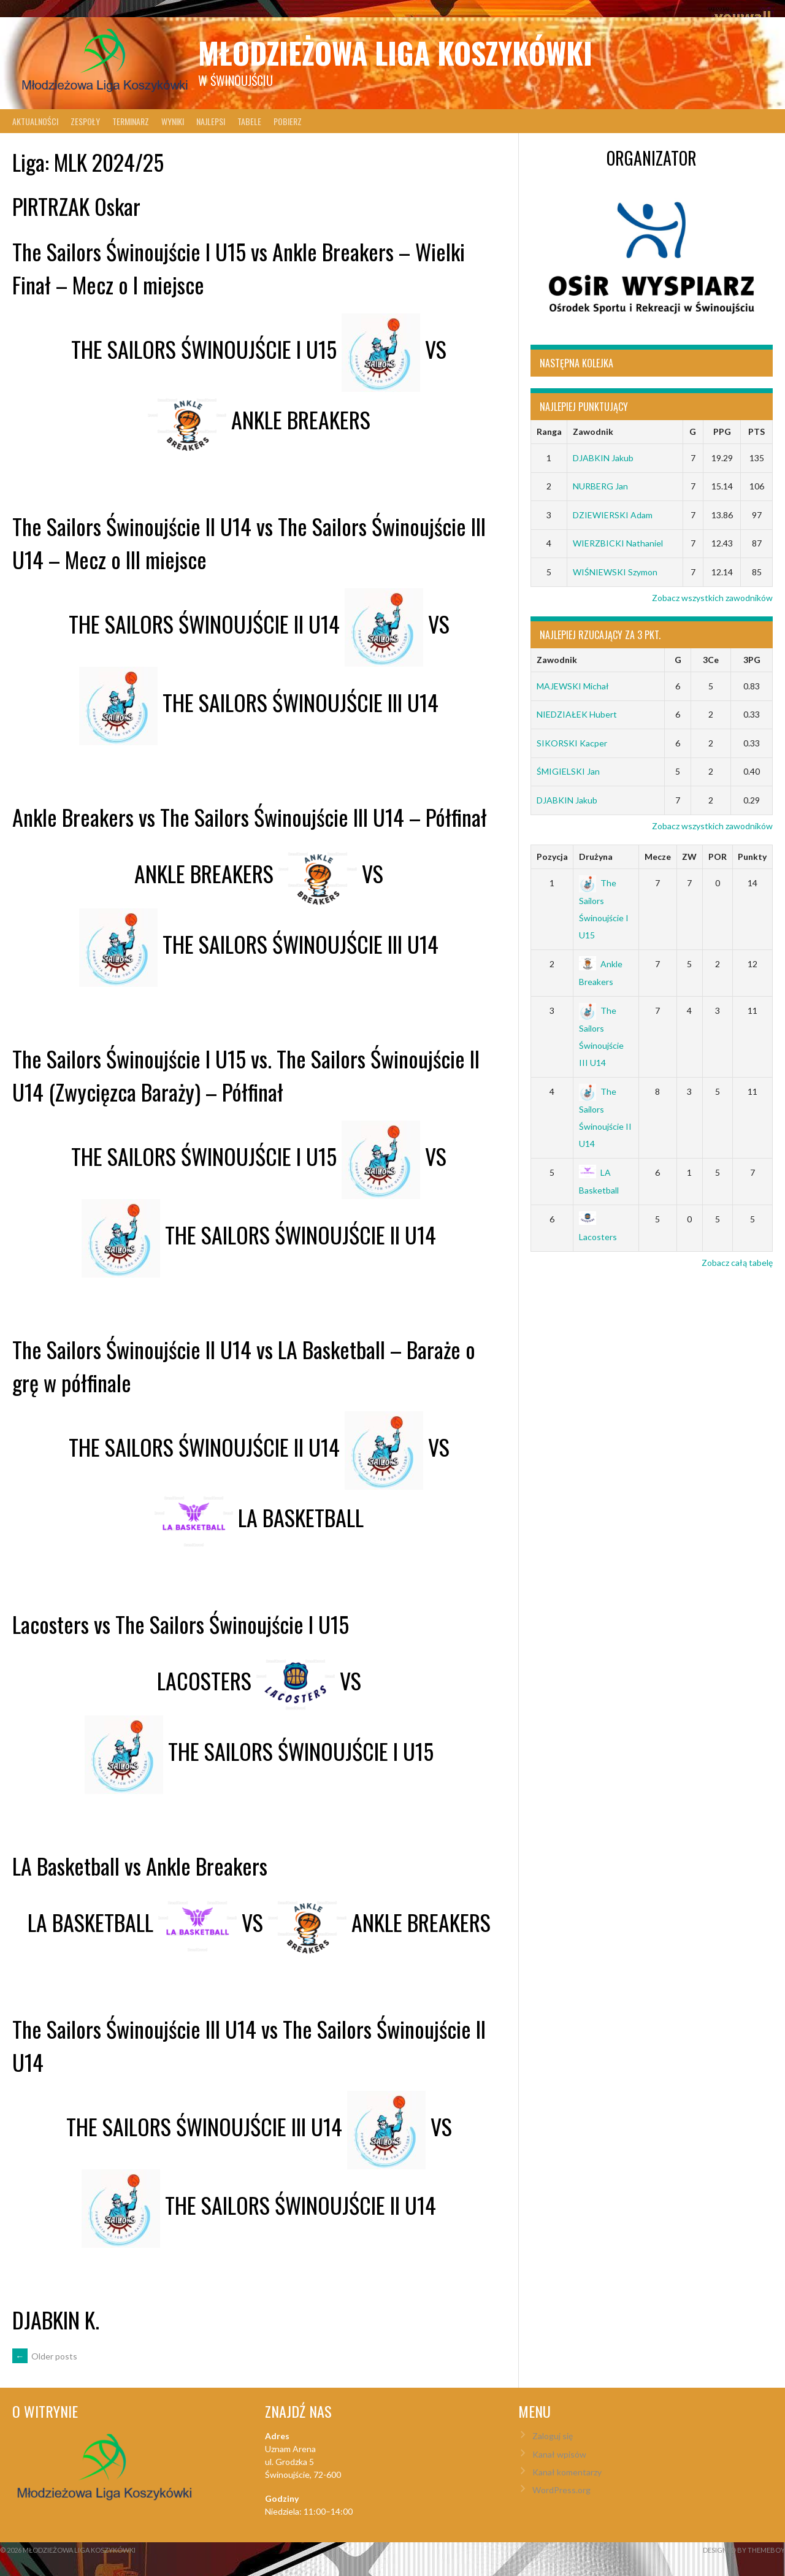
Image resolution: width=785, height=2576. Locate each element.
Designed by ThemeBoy (744, 2550)
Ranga (549, 431)
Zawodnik (593, 431)
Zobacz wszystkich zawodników (712, 597)
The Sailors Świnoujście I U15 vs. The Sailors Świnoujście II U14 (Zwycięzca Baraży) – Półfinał (246, 1075)
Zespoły (85, 121)
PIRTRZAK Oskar (76, 206)
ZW (689, 856)
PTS (756, 431)
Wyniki (172, 121)
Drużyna (596, 856)
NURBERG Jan (600, 486)
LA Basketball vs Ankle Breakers (139, 1865)
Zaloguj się (552, 2436)
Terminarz (130, 121)
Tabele (249, 121)
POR (717, 856)
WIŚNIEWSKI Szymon (615, 572)
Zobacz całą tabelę (737, 1262)
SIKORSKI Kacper (572, 743)
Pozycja (552, 856)
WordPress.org (561, 2490)
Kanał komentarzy (567, 2472)
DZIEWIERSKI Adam (613, 515)
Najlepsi (210, 121)
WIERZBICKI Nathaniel (618, 543)
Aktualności (35, 121)
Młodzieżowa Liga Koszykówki (395, 52)
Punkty (752, 856)
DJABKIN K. (55, 2319)
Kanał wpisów (559, 2454)
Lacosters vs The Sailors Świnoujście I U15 (180, 1624)
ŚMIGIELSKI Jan (568, 771)
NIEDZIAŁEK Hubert (577, 714)
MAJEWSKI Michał (573, 686)
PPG (722, 431)
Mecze (658, 856)
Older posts (44, 2356)
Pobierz (288, 121)
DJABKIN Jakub (603, 458)
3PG (751, 659)
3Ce (711, 659)
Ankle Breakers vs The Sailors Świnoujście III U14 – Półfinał (249, 816)
